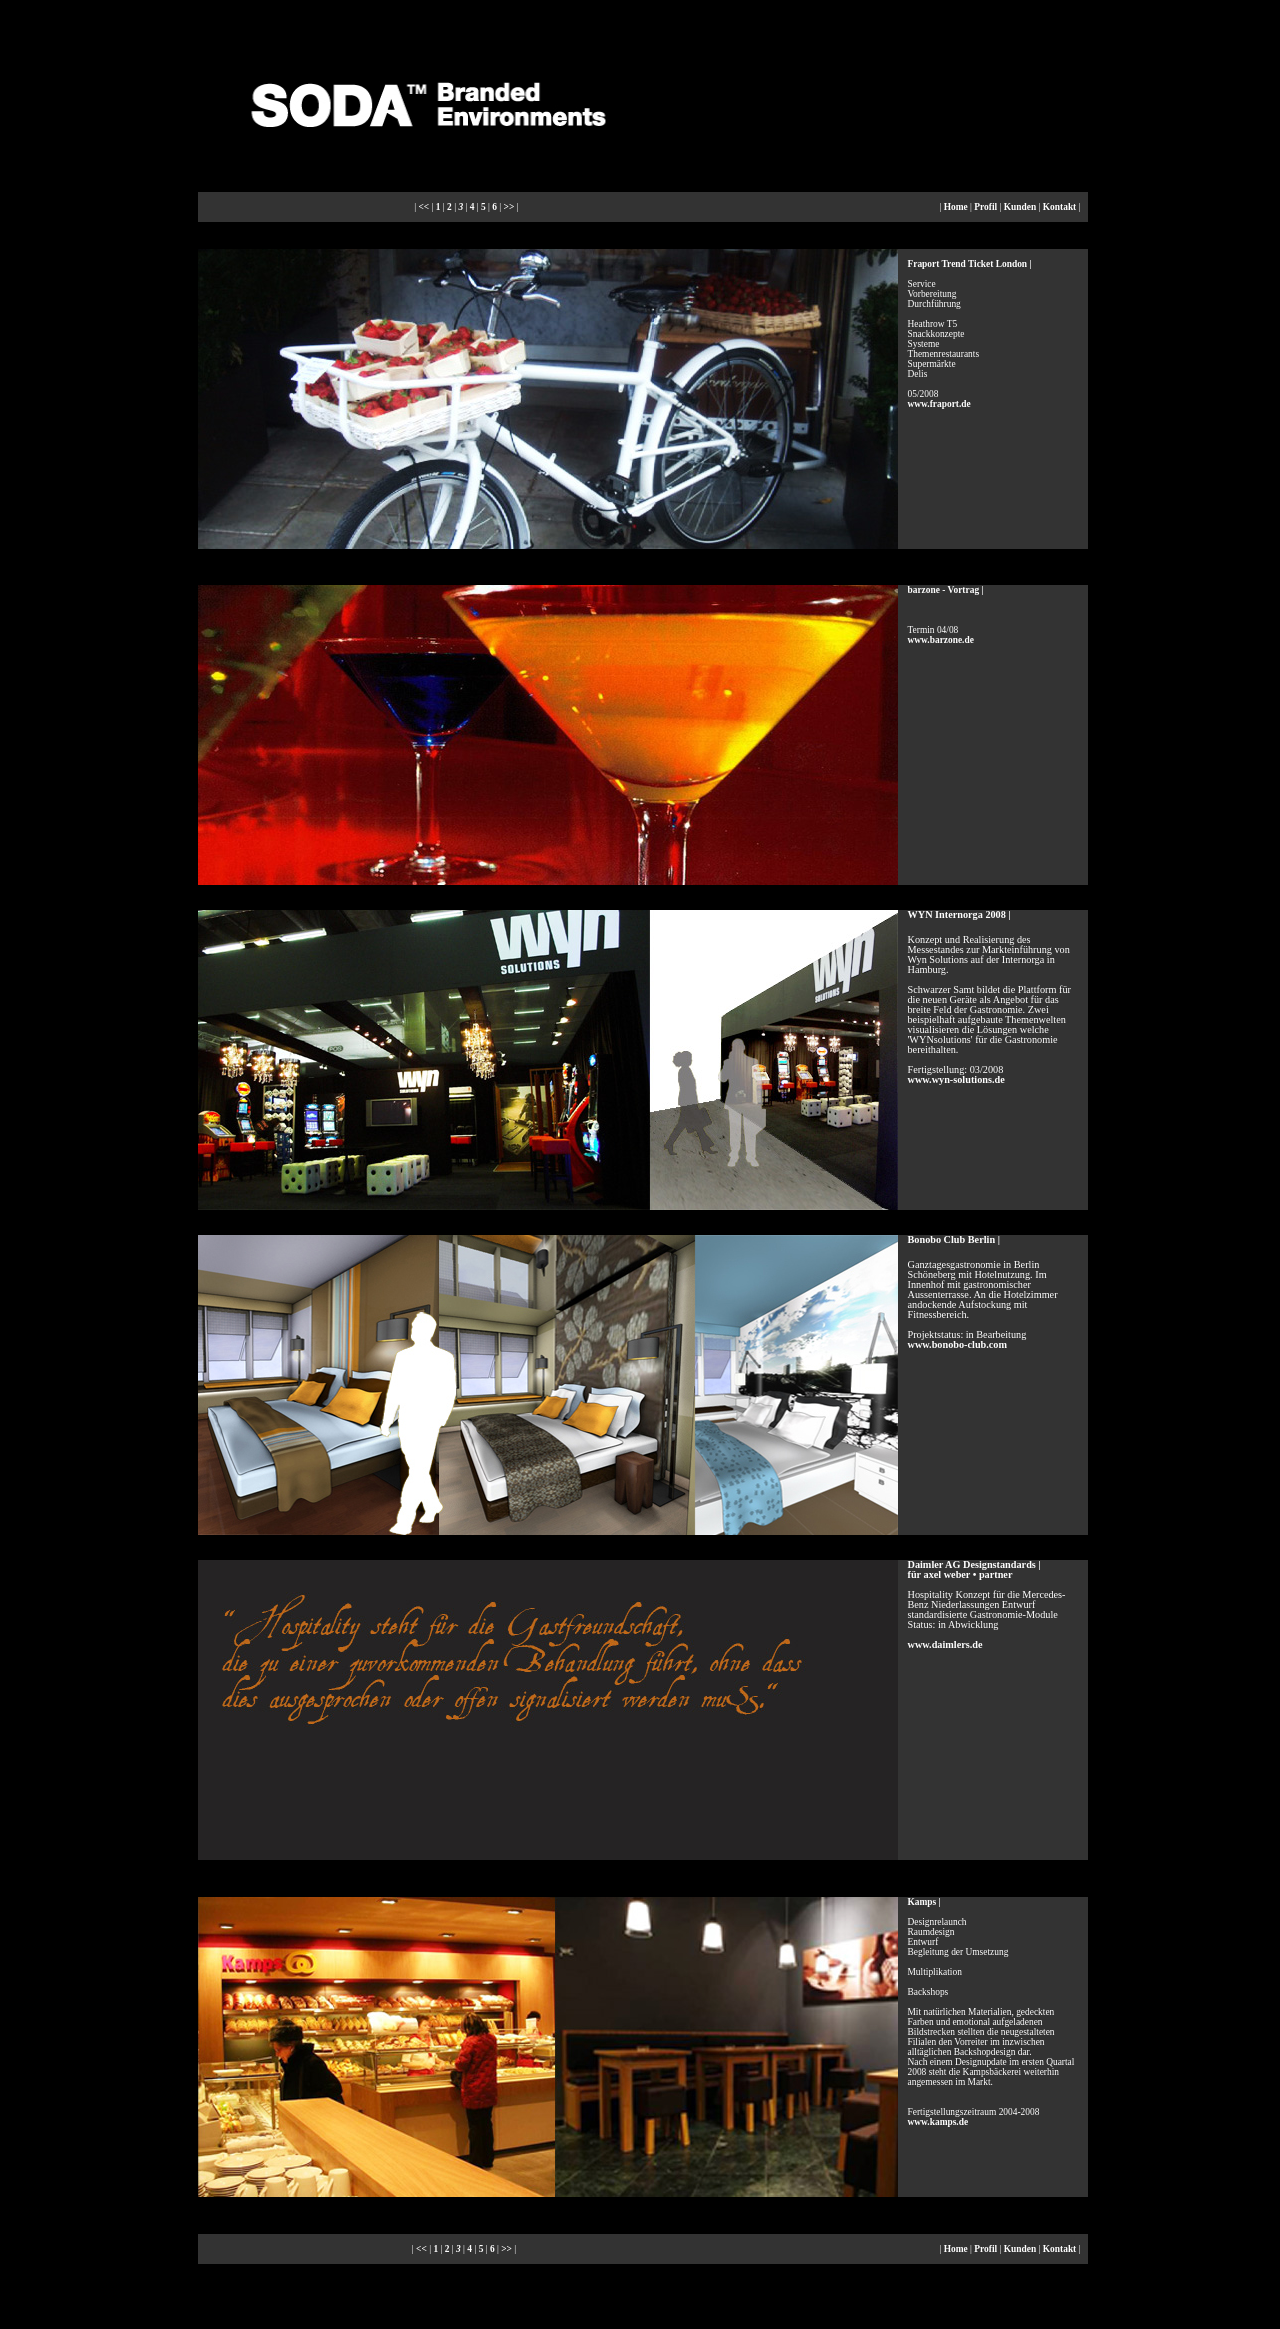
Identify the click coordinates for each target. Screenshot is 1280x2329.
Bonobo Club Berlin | (954, 1239)
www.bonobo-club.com (958, 1344)
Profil (985, 207)
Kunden (1020, 207)
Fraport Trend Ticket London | (970, 264)
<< (423, 207)
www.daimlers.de (945, 1644)
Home (956, 207)
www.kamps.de (938, 2122)
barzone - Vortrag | (946, 590)
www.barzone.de (941, 640)
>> (509, 207)
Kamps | (924, 1902)
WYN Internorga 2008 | (959, 914)
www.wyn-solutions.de (956, 1079)
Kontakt (1059, 207)
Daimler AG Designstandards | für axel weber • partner (974, 1569)
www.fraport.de (939, 404)
